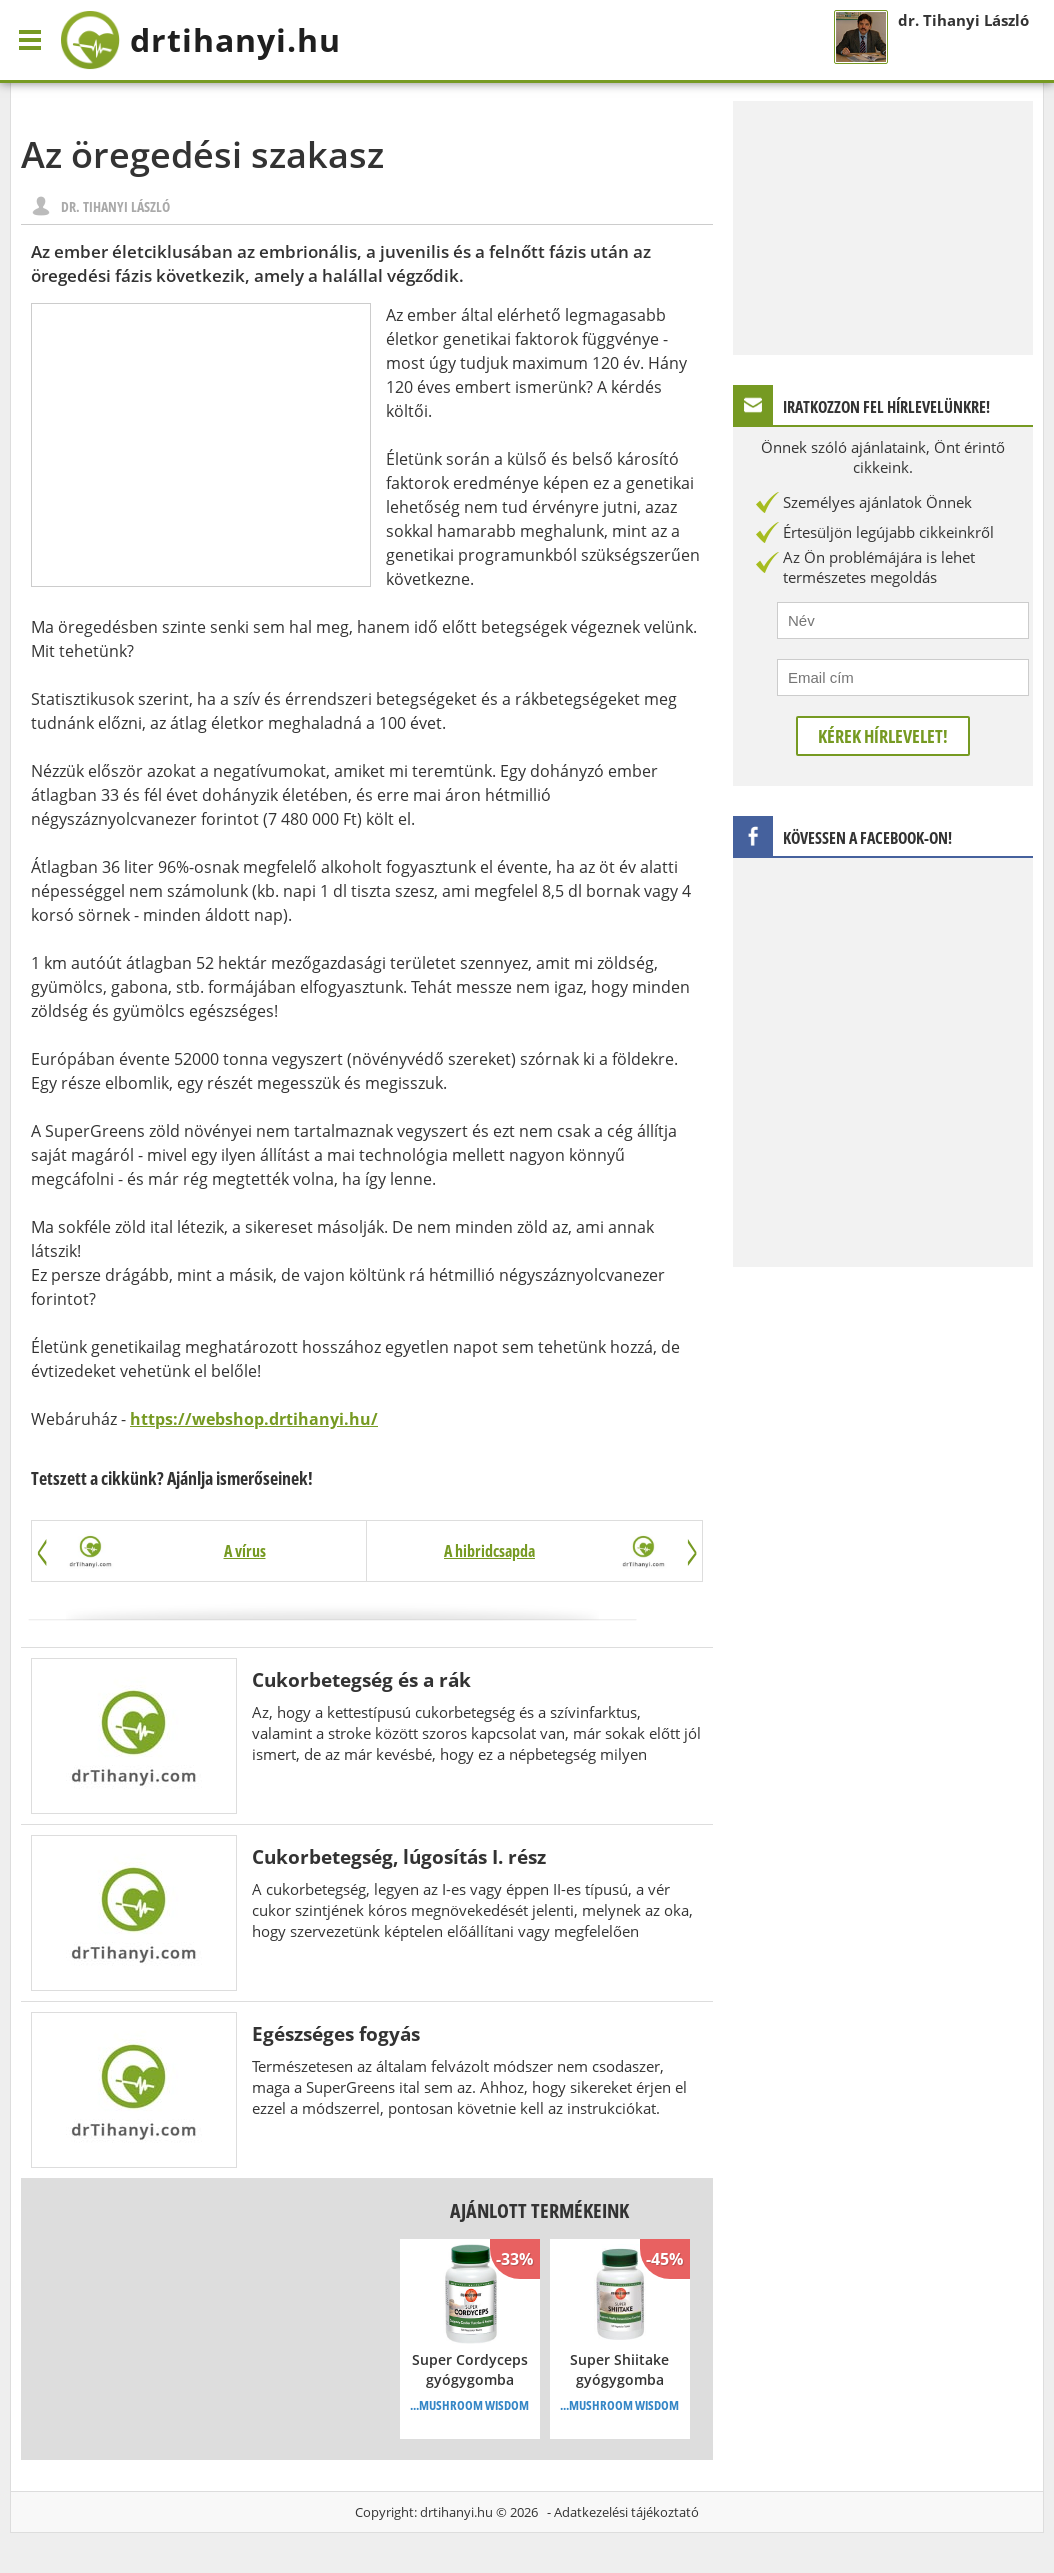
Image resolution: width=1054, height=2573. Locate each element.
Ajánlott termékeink (539, 2210)
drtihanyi (200, 40)
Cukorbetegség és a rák (361, 1679)
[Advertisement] (201, 445)
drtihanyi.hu (456, 2512)
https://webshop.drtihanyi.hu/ (254, 1419)
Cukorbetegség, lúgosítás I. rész (399, 1856)
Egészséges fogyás (336, 2033)
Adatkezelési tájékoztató (626, 2512)
